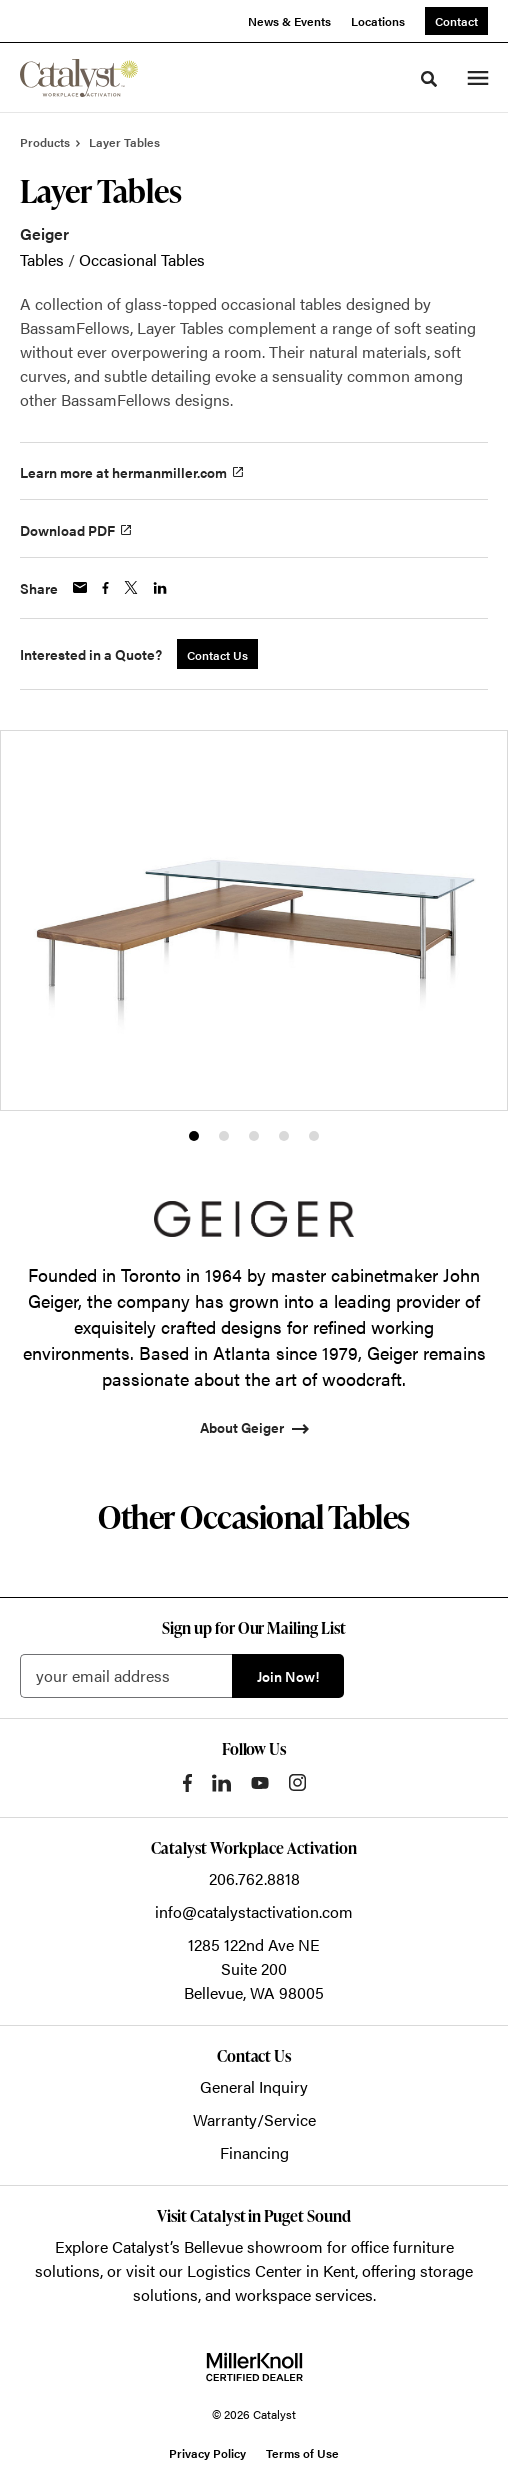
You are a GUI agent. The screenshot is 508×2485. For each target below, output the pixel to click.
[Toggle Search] (429, 79)
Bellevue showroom (253, 2246)
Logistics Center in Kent (271, 2270)
